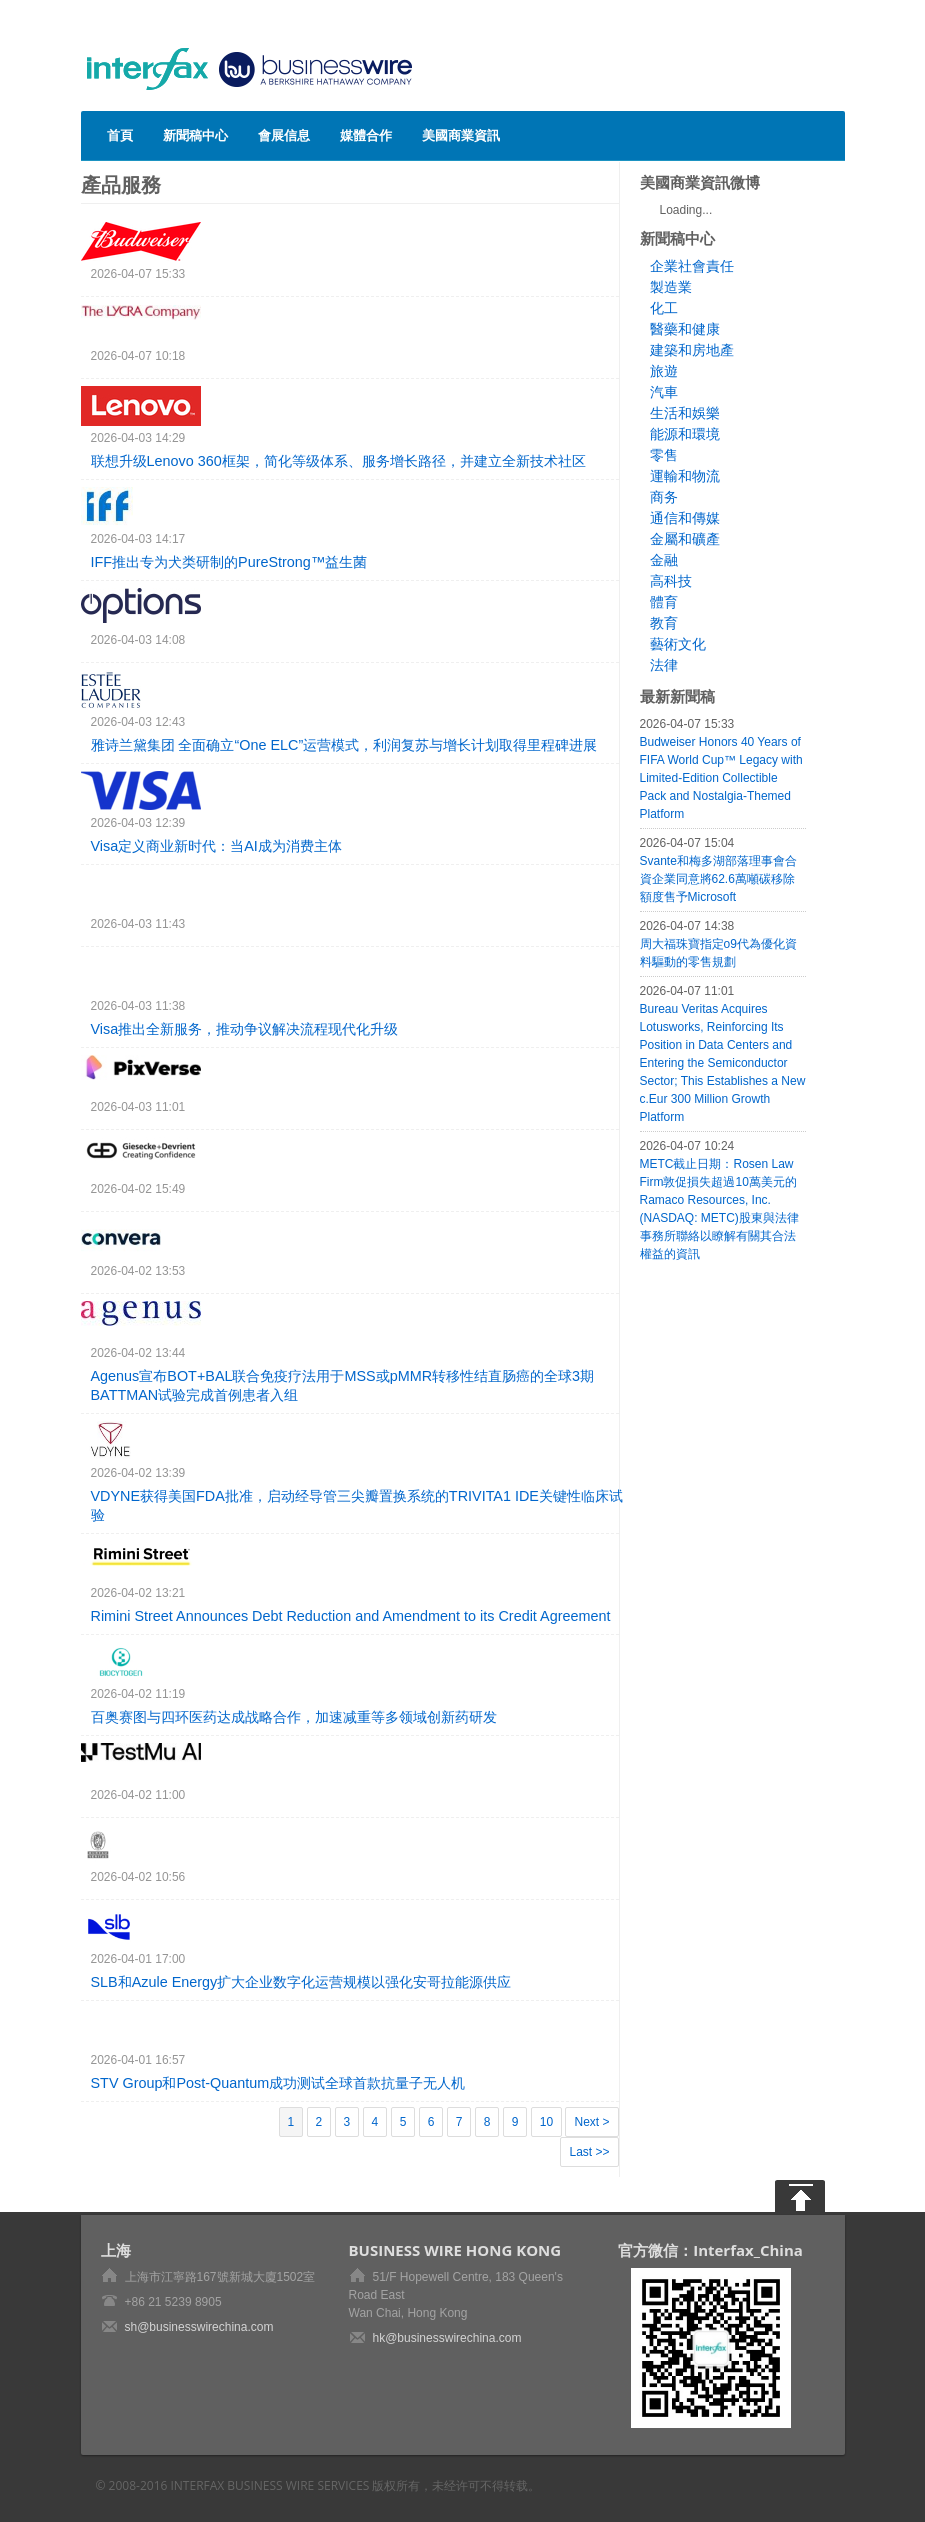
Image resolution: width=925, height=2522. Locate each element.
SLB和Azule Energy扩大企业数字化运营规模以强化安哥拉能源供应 (301, 1982)
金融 (664, 560)
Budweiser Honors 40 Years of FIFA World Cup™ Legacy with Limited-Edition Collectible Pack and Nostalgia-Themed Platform (721, 778)
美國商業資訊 (461, 135)
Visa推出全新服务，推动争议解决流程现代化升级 (245, 1029)
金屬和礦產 (685, 539)
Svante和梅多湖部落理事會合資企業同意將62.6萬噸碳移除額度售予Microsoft (718, 879)
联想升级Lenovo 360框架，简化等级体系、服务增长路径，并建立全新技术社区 (338, 461)
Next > (591, 2122)
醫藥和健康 (685, 329)
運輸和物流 (685, 476)
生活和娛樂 (685, 413)
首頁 (120, 135)
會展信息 (284, 135)
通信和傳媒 (685, 518)
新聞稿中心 (195, 135)
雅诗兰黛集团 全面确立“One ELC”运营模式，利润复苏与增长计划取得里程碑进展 (344, 745)
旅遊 (664, 371)
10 (546, 2122)
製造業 (671, 287)
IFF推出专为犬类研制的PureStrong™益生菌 (229, 562)
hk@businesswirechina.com (447, 2338)
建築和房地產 (692, 350)
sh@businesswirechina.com (199, 2327)
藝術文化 (678, 644)
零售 (664, 455)
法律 (664, 665)
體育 (664, 602)
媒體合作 (366, 135)
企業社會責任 (692, 266)
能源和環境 (685, 434)
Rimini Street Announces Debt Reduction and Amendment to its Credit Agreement (351, 1616)
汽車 (664, 392)
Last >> (589, 2152)
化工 (664, 308)
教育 (664, 623)
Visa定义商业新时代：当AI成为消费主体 (216, 846)
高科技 (671, 581)
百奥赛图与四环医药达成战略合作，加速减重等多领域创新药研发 (294, 1717)
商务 (664, 497)
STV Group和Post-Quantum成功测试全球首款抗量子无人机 (278, 2083)
